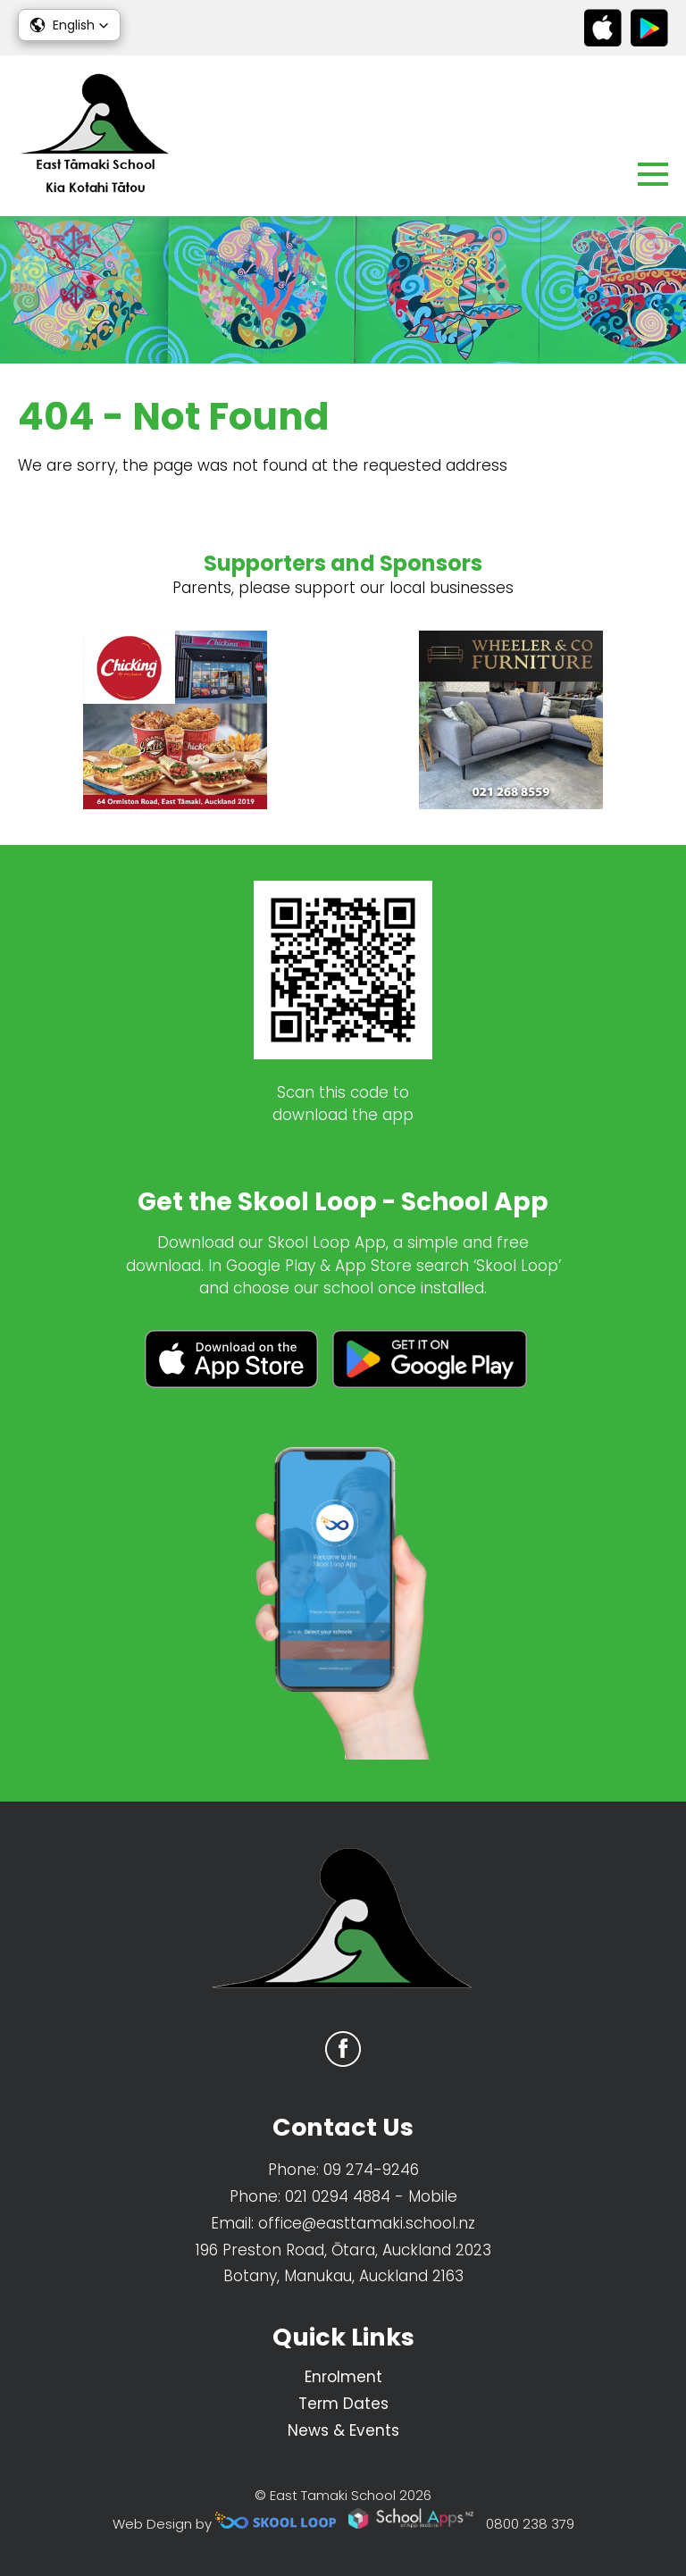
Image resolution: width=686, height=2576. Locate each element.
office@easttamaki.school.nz (366, 2223)
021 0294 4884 (337, 2196)
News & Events (343, 2430)
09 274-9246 (371, 2169)
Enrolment (343, 2377)
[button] (69, 25)
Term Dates (343, 2403)
